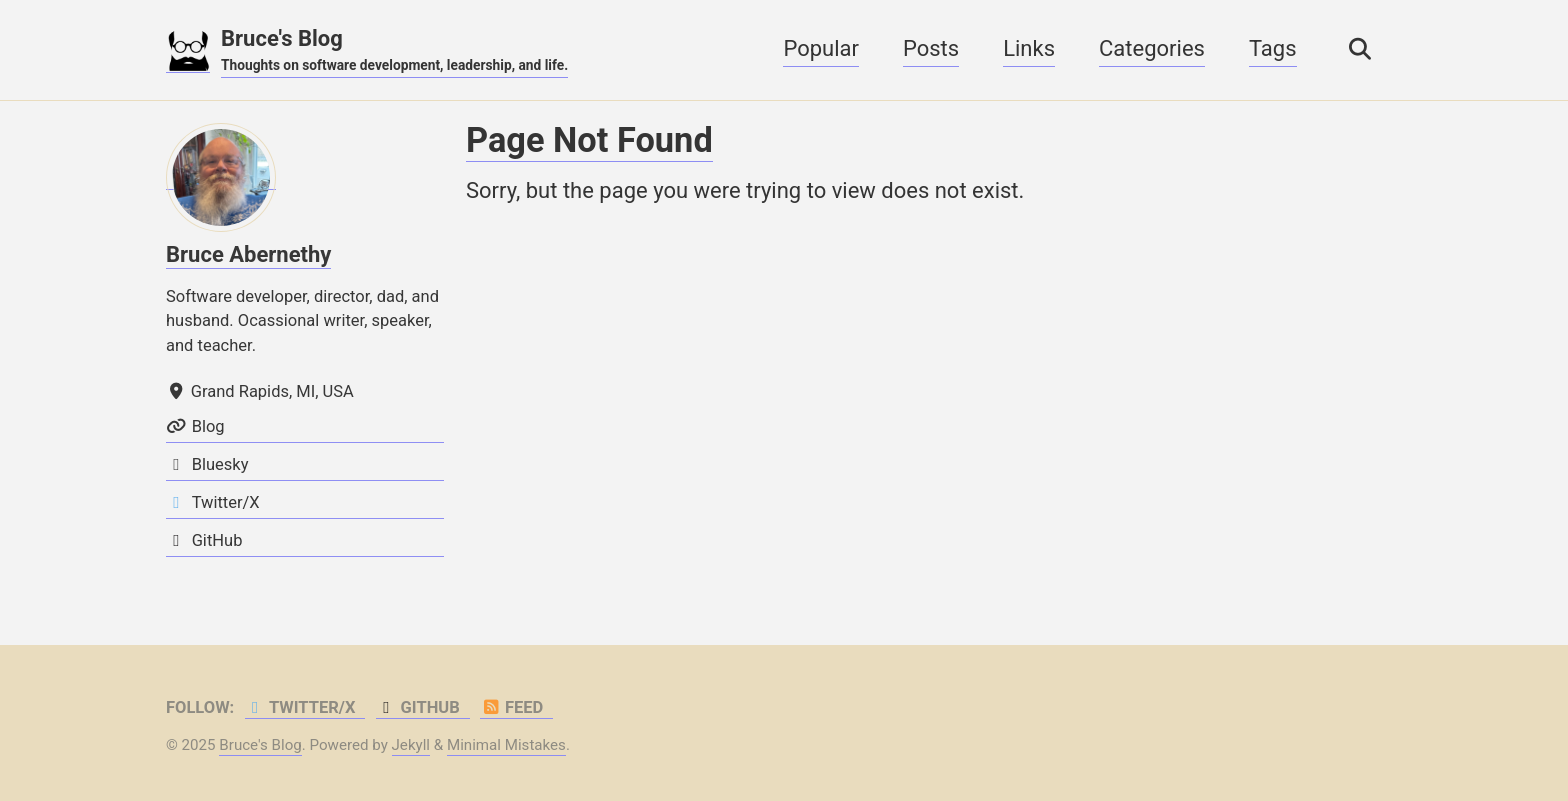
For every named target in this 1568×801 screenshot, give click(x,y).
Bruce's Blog (394, 51)
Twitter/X (300, 707)
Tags (1273, 48)
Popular (821, 48)
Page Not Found (589, 140)
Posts (931, 48)
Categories (1152, 48)
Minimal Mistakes (506, 745)
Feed (511, 707)
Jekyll (411, 745)
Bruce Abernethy (248, 254)
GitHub (418, 707)
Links (1029, 48)
